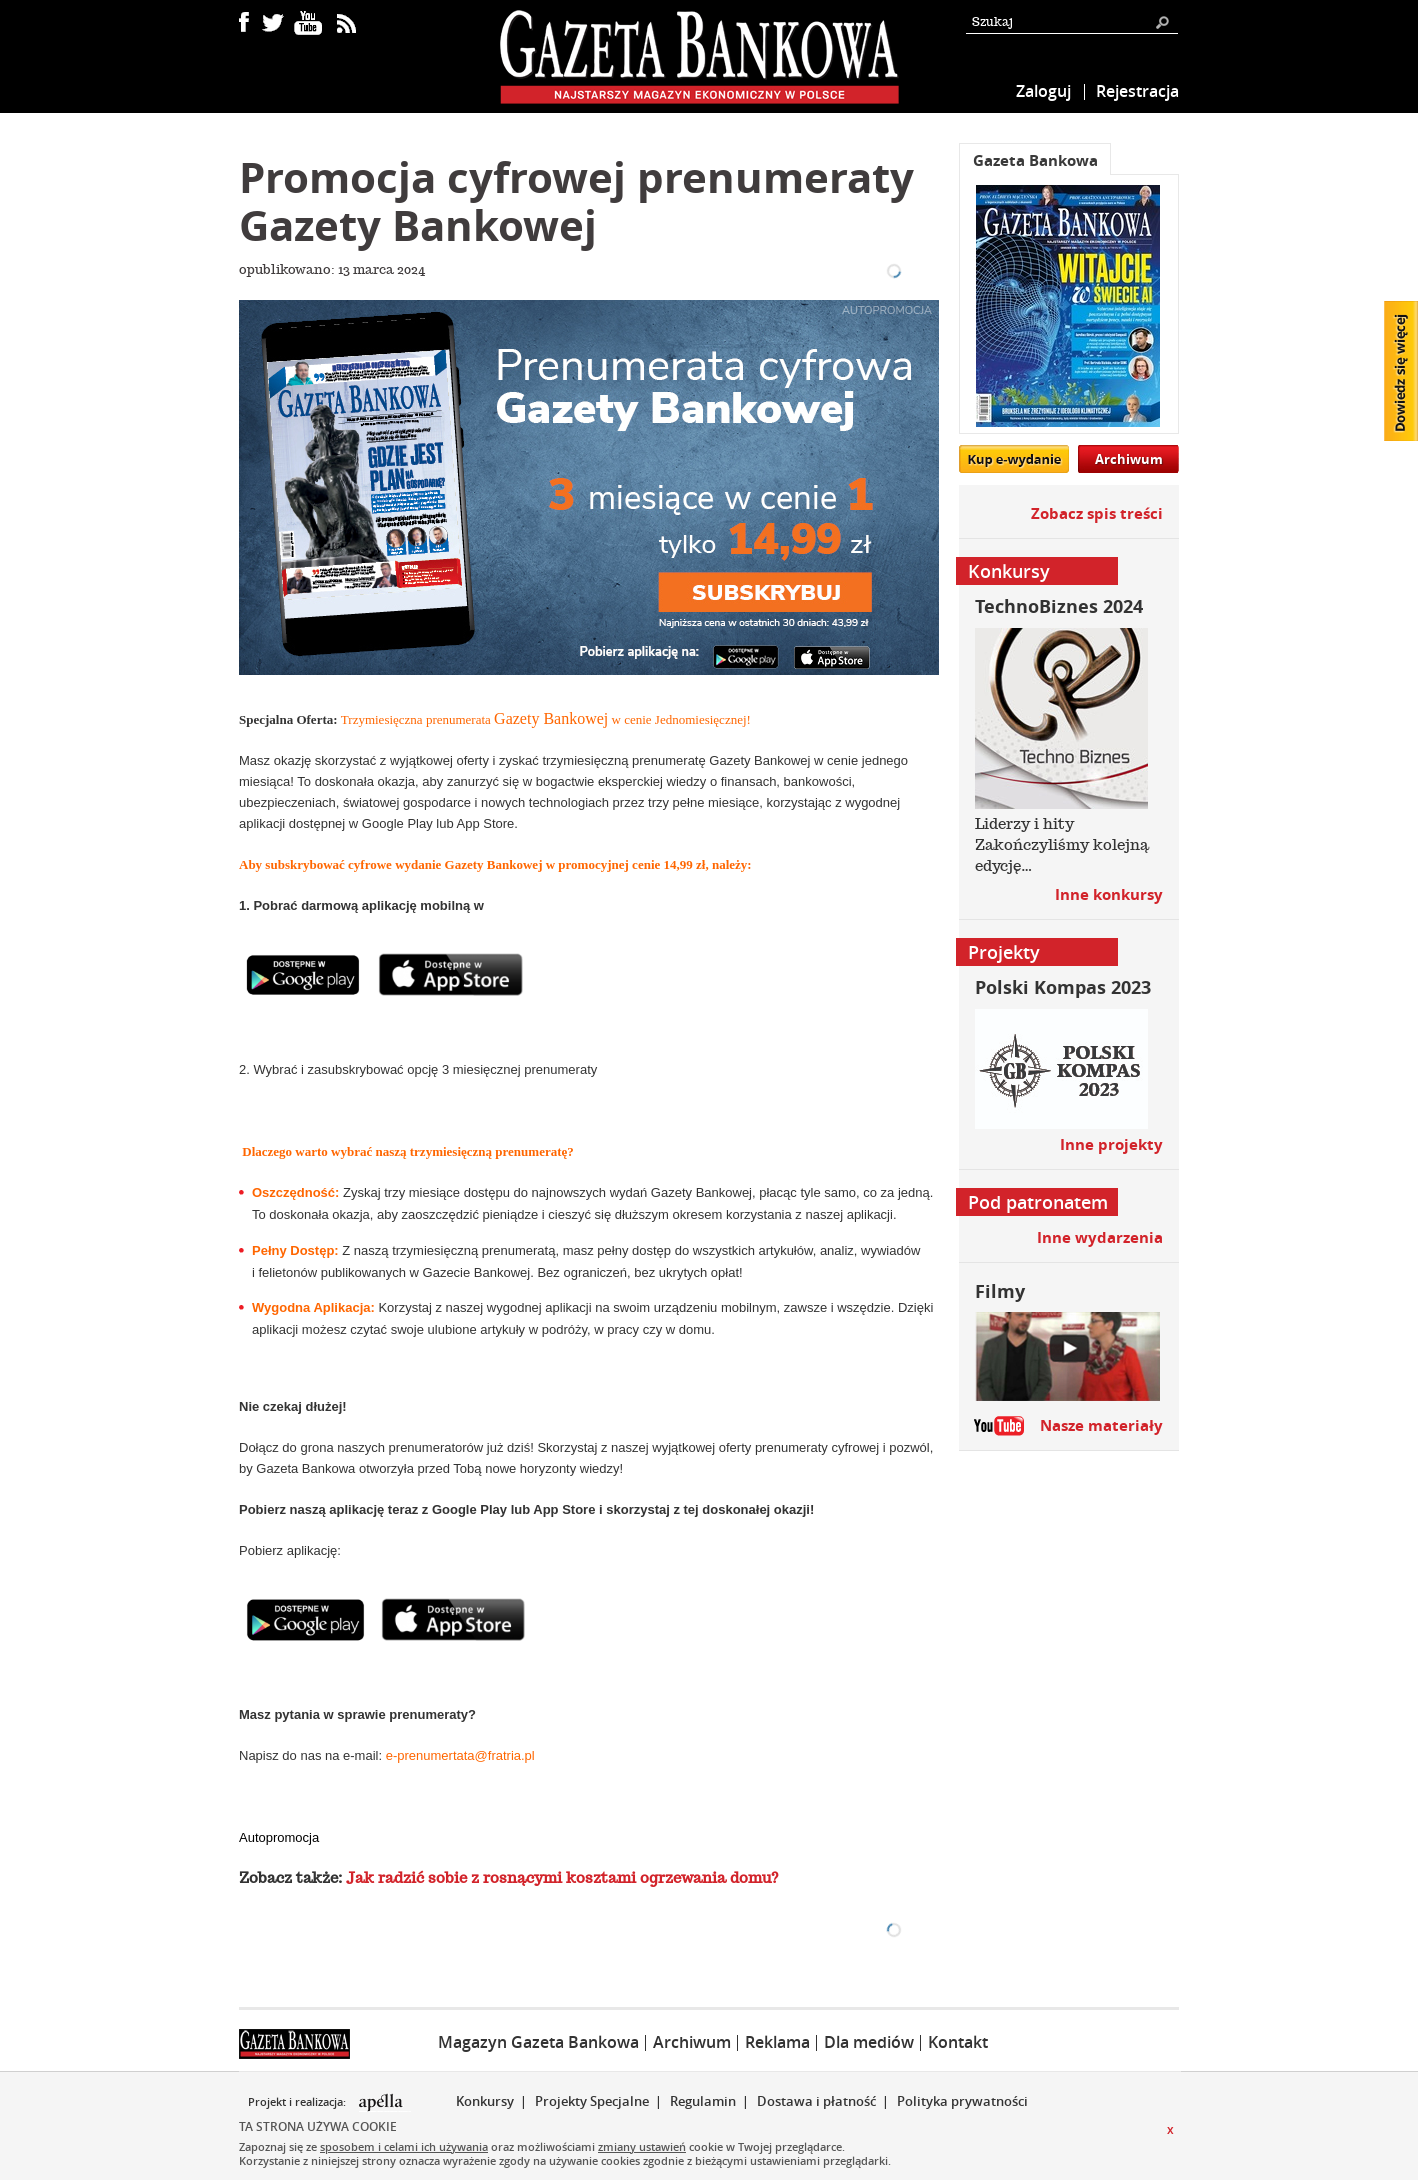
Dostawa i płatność (816, 2101)
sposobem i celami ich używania (404, 2146)
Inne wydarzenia (1100, 1237)
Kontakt (958, 2042)
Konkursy (485, 2101)
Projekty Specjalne (592, 2101)
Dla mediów (869, 2042)
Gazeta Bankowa (1035, 160)
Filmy (1000, 1291)
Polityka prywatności (962, 2101)
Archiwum (1129, 459)
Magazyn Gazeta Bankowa (538, 2042)
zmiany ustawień (642, 2146)
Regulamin (703, 2101)
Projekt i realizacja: (298, 2102)
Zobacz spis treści (1097, 513)
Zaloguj (1043, 91)
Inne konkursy (1109, 894)
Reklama (777, 2042)
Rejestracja (1137, 91)
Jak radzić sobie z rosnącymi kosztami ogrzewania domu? (562, 1878)
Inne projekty (1111, 1144)
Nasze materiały (1101, 1425)
